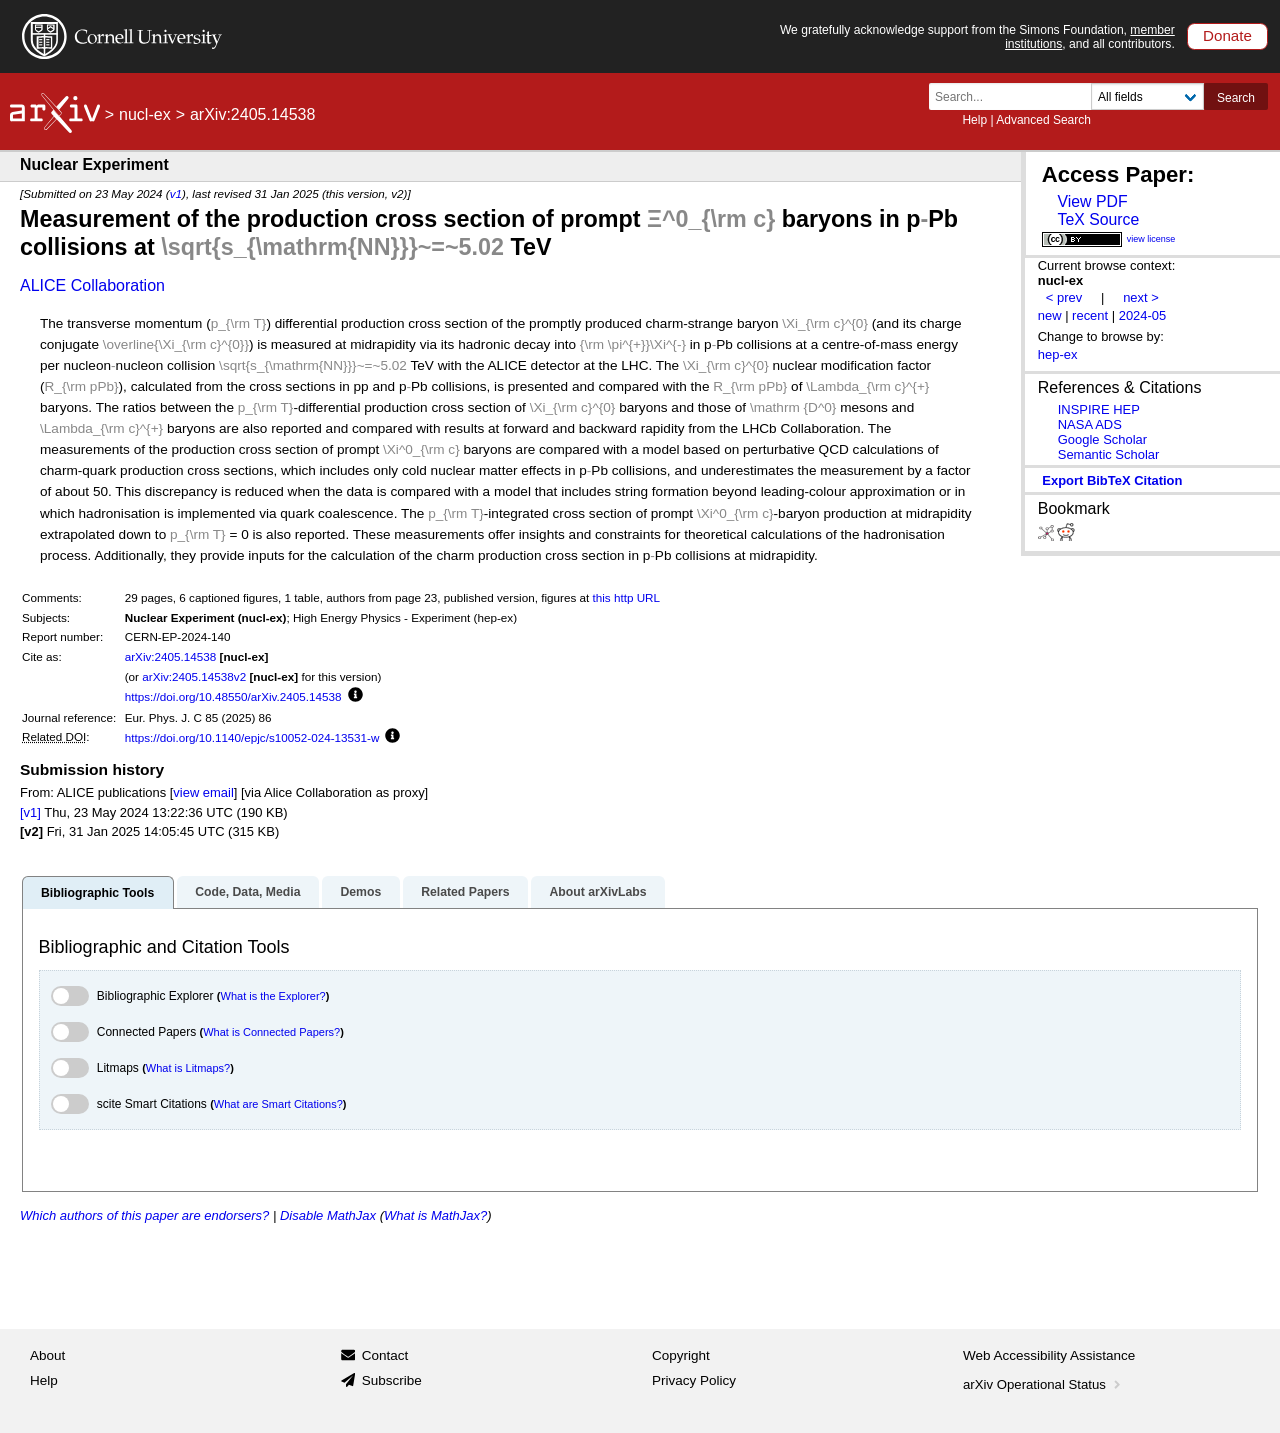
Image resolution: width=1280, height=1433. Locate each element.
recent (1090, 315)
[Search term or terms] (1016, 96)
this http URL (627, 597)
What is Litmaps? (188, 1068)
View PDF (1092, 201)
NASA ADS (1090, 424)
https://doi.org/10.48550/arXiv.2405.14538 (233, 696)
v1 (176, 193)
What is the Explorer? (273, 996)
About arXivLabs (597, 892)
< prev (1064, 297)
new (1050, 315)
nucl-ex (145, 114)
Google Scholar (1102, 439)
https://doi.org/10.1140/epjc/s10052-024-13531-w (252, 737)
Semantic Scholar (1109, 454)
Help (974, 120)
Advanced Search (1043, 120)
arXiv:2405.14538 (171, 656)
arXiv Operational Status (1043, 1384)
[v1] (30, 812)
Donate (1227, 35)
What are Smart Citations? (278, 1104)
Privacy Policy (694, 1380)
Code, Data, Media (247, 892)
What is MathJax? (435, 1215)
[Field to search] (1147, 96)
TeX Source (1098, 219)
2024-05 (1143, 315)
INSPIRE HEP (1099, 409)
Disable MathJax (328, 1215)
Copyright (681, 1355)
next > (1141, 297)
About (47, 1355)
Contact (385, 1355)
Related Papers (465, 892)
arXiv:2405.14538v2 (194, 676)
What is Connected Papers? (271, 1032)
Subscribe (392, 1380)
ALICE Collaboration (92, 285)
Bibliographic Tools (97, 893)
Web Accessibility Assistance (1049, 1355)
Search (1236, 98)
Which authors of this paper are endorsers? (144, 1215)
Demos (360, 892)
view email (203, 792)
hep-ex (1058, 354)
